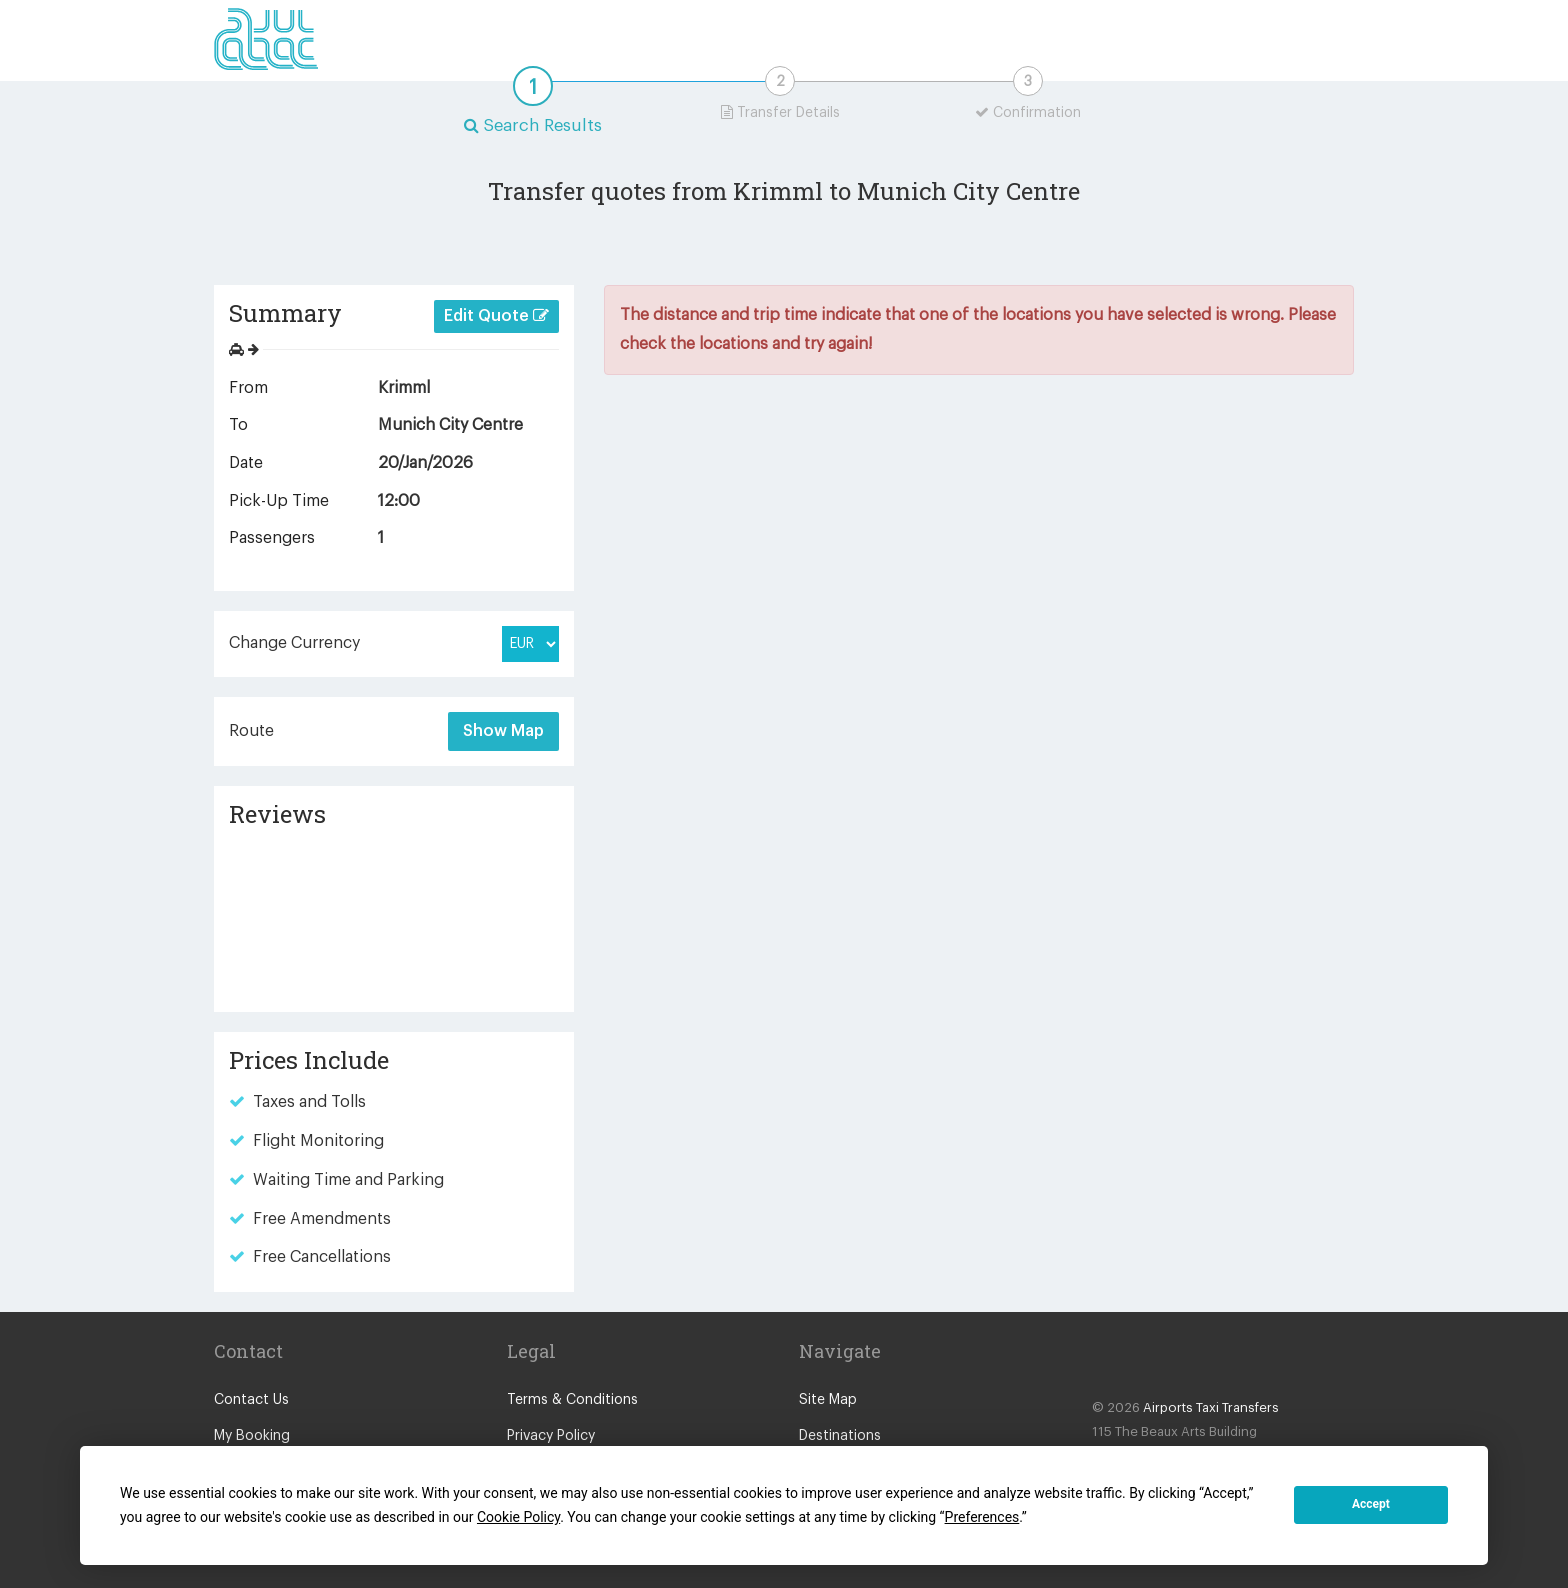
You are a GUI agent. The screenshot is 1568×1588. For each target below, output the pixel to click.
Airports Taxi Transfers (1211, 1407)
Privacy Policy (551, 1436)
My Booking (252, 1436)
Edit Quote (496, 315)
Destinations (840, 1436)
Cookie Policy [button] (518, 1517)
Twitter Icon (1150, 1360)
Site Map (828, 1400)
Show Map (503, 731)
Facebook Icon (1110, 1360)
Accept (1371, 1504)
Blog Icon (1190, 1360)
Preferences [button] (982, 1517)
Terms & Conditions (572, 1400)
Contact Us (251, 1400)
